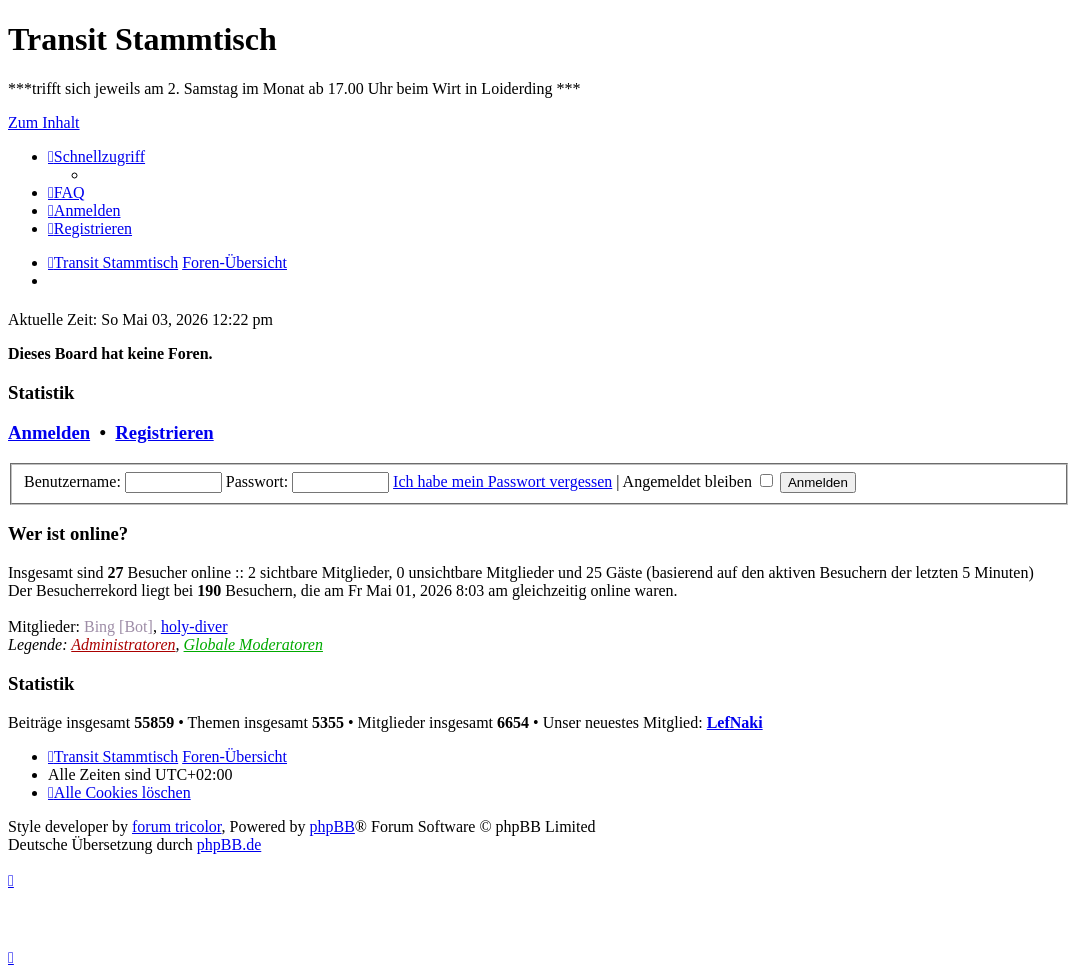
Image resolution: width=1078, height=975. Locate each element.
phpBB (332, 826)
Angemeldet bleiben (698, 481)
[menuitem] (66, 192)
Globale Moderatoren (253, 644)
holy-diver (194, 626)
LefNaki (735, 722)
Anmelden (49, 432)
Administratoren (123, 644)
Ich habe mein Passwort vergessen (502, 481)
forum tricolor (177, 826)
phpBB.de (229, 844)
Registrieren (164, 432)
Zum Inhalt (44, 122)
